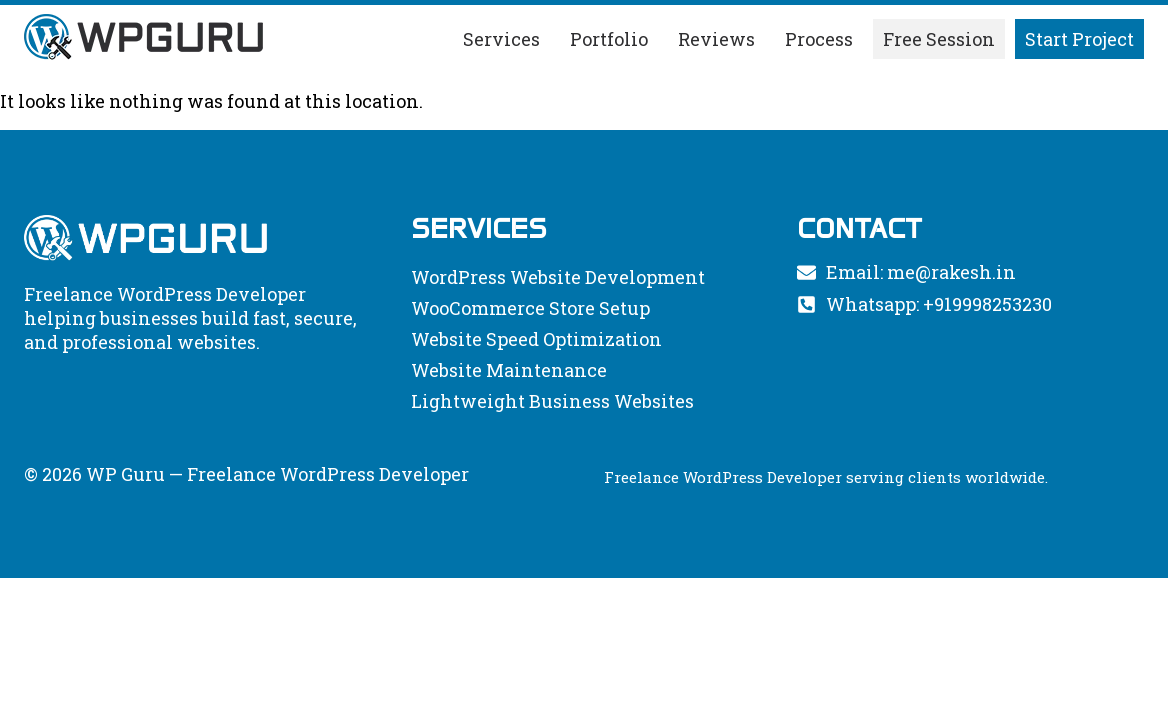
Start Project (1079, 39)
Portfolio (609, 39)
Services (501, 39)
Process (819, 39)
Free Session (939, 39)
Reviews (716, 39)
